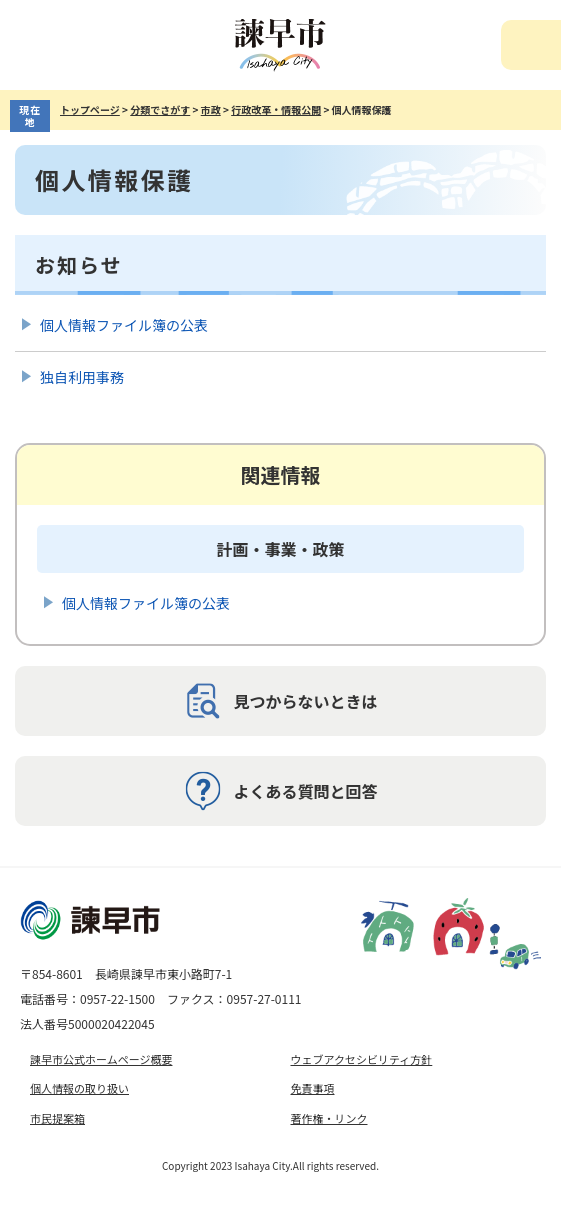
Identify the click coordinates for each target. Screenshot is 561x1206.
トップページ (90, 109)
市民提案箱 (57, 1118)
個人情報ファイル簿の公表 (124, 325)
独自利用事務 (82, 377)
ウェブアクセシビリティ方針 (362, 1059)
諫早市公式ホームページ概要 (101, 1059)
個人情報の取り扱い (79, 1088)
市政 (211, 109)
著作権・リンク (329, 1118)
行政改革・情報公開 (276, 109)
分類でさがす (160, 109)
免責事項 (313, 1088)
